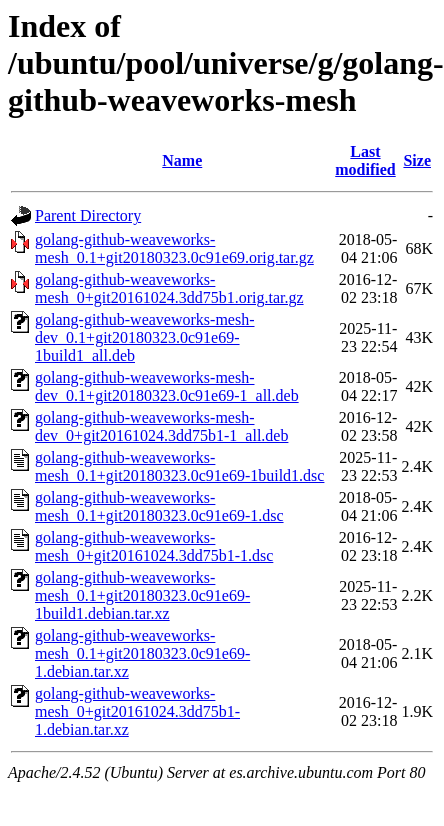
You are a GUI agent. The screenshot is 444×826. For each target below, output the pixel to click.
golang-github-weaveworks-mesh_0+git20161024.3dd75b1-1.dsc (154, 546)
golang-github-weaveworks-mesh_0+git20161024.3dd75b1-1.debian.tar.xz (137, 711)
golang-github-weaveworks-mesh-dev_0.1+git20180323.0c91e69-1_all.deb (167, 386)
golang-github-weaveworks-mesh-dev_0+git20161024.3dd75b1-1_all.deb (161, 426)
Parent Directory (88, 215)
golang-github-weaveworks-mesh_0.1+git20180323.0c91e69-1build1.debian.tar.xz (142, 595)
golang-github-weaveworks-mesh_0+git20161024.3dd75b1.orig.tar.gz (169, 288)
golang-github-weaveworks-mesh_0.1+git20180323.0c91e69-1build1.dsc (179, 466)
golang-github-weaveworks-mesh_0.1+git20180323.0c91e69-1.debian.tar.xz (142, 653)
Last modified (365, 160)
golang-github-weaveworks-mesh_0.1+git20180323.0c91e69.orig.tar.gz (174, 248)
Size (417, 160)
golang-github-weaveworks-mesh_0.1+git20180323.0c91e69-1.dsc (159, 506)
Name (182, 160)
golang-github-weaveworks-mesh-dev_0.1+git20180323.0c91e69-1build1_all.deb (145, 337)
